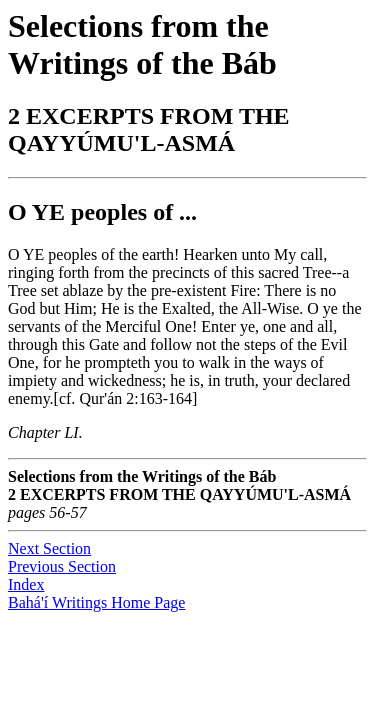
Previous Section (62, 566)
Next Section (49, 548)
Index (26, 584)
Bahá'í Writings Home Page (96, 602)
